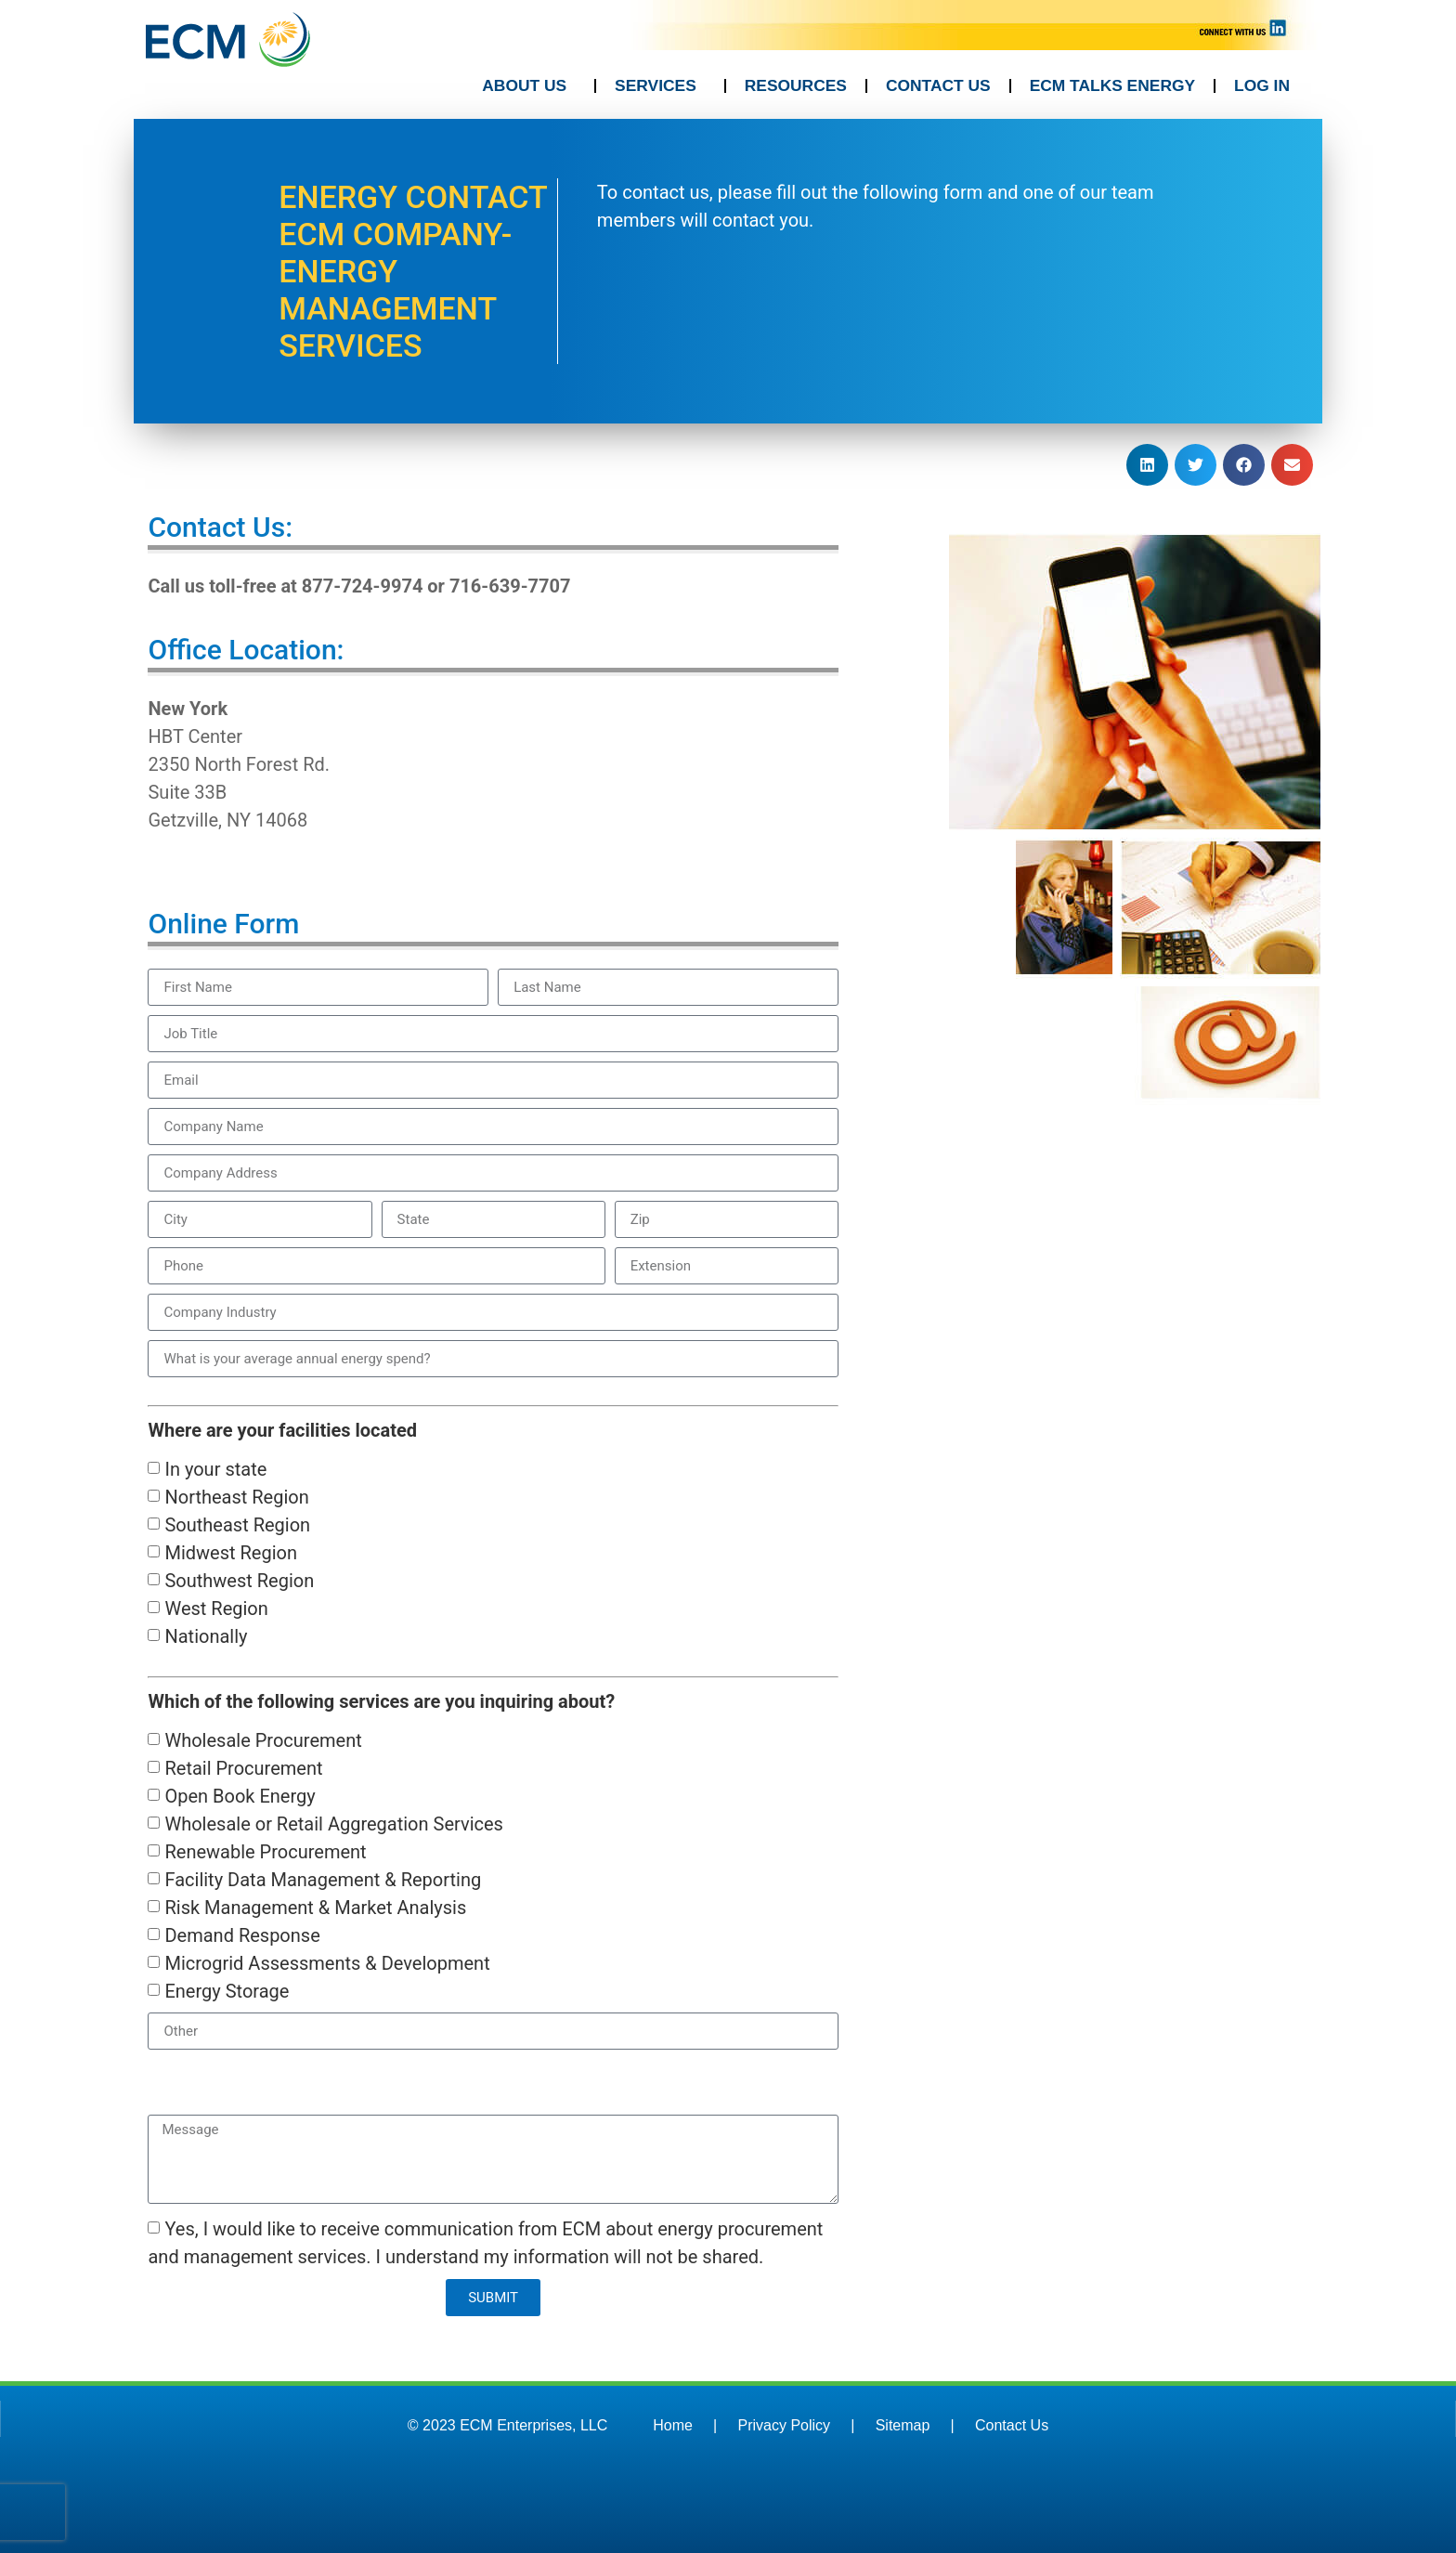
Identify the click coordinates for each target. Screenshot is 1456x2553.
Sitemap (903, 2425)
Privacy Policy (784, 2425)
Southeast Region (237, 1525)
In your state (215, 1469)
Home (673, 2425)
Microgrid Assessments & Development (326, 1963)
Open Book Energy (239, 1796)
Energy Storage (226, 1991)
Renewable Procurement (265, 1852)
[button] (1147, 465)
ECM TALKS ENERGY (1112, 85)
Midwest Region (230, 1553)
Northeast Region (236, 1497)
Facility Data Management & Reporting (322, 1880)
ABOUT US (529, 86)
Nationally (205, 1636)
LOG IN (1262, 85)
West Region (215, 1608)
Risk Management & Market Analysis (315, 1907)
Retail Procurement (243, 1768)
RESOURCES (796, 85)
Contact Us (1011, 2425)
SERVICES (660, 86)
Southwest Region (239, 1581)
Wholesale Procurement (262, 1740)
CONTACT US (938, 85)
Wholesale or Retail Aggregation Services (333, 1824)
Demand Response (241, 1935)
